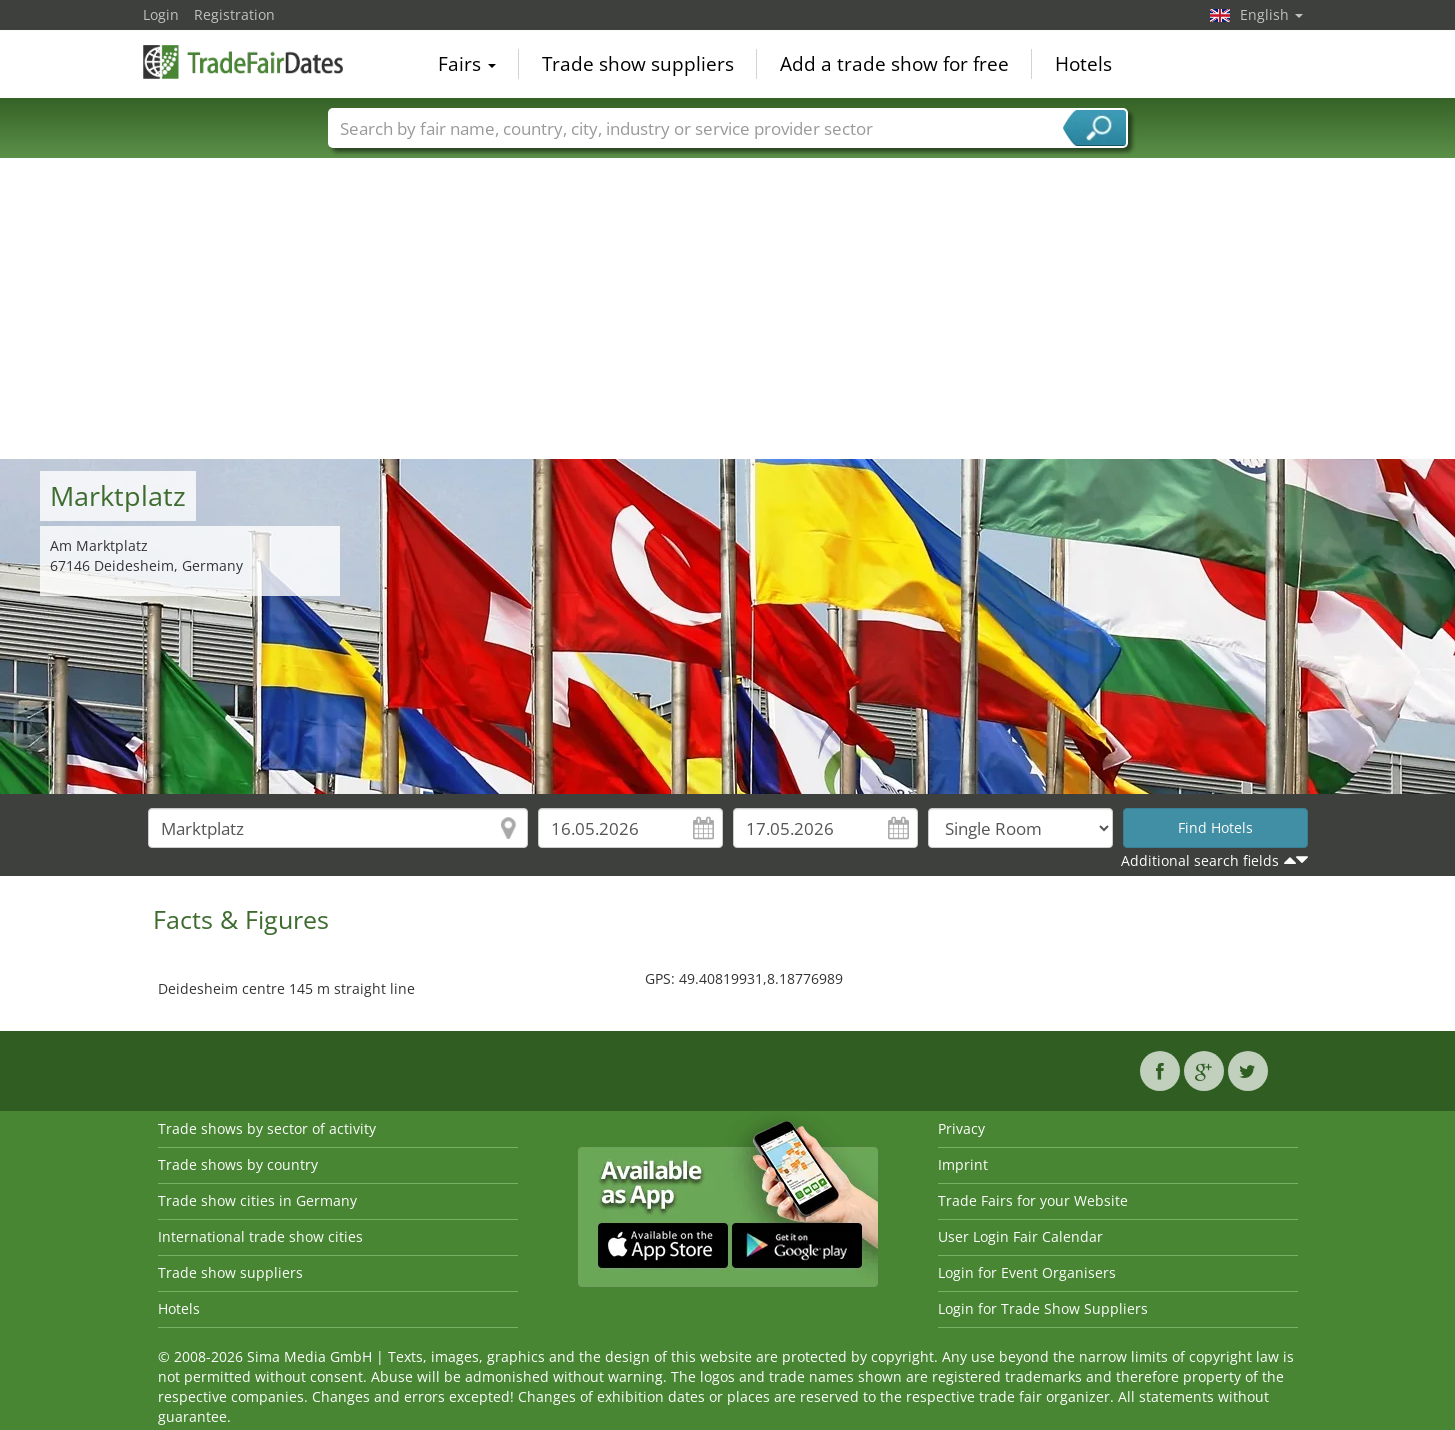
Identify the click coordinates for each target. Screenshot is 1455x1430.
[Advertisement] (728, 309)
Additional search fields (1200, 860)
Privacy (961, 1128)
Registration (234, 14)
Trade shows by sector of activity (267, 1128)
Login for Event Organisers (1027, 1272)
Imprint (963, 1164)
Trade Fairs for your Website (1033, 1200)
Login (161, 14)
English (1271, 14)
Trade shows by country (238, 1164)
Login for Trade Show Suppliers (1043, 1308)
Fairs (467, 64)
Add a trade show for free (894, 64)
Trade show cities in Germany (257, 1200)
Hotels (1083, 64)
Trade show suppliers (638, 64)
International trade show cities (260, 1236)
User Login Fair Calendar (1020, 1236)
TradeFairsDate (243, 62)
